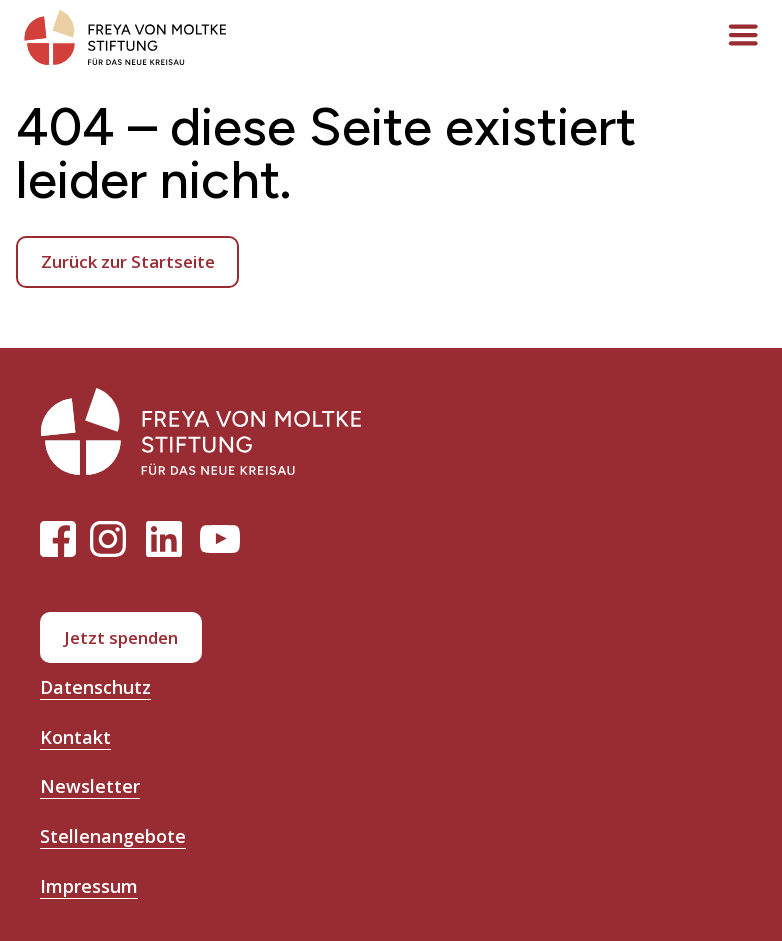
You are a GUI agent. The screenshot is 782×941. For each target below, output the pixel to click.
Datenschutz (95, 687)
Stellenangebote (113, 836)
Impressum (89, 886)
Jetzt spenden (121, 637)
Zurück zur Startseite (128, 261)
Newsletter (90, 786)
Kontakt (75, 737)
